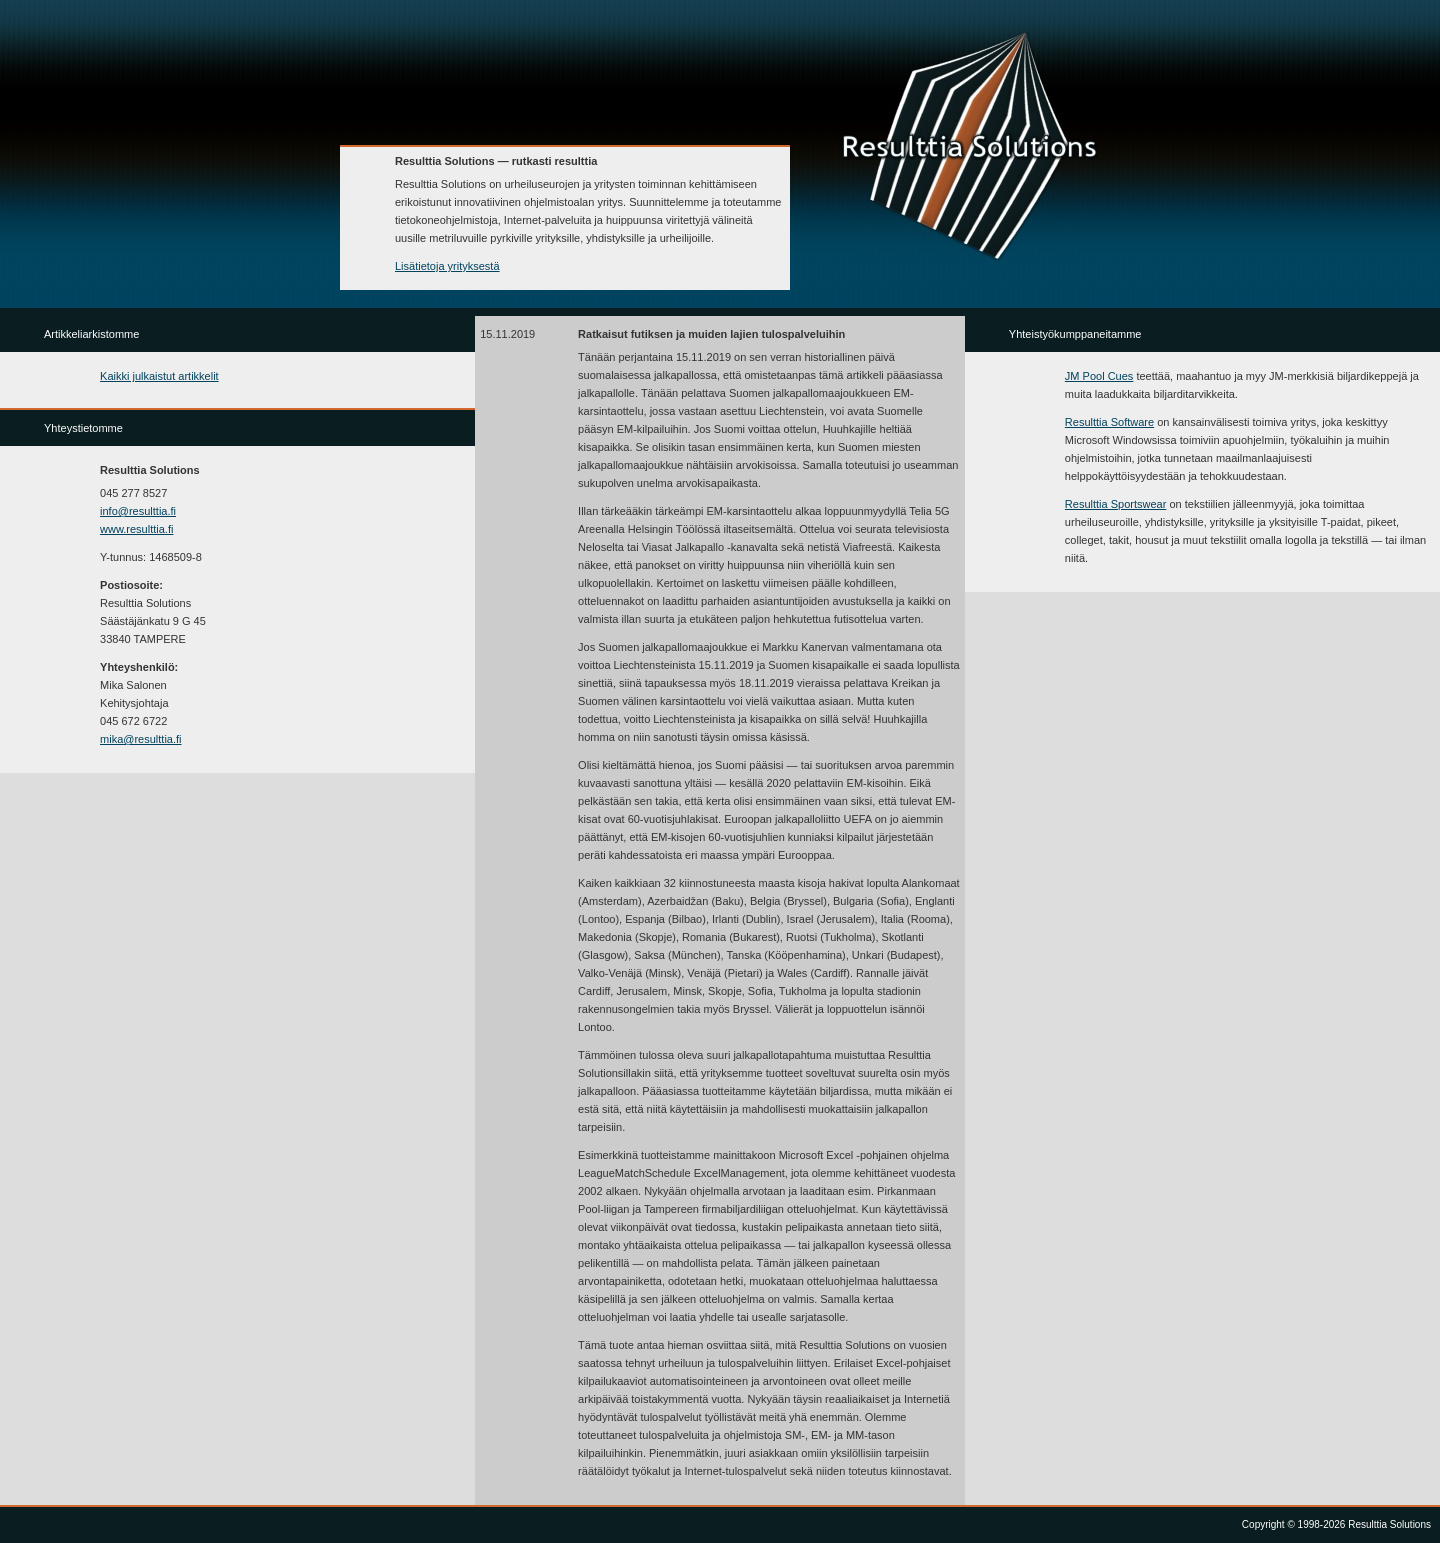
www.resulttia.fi (136, 529)
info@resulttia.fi (138, 511)
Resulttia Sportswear (1116, 504)
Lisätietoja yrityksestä (447, 266)
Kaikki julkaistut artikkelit (159, 376)
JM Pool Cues (1099, 376)
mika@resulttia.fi (140, 739)
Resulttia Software (1109, 422)
